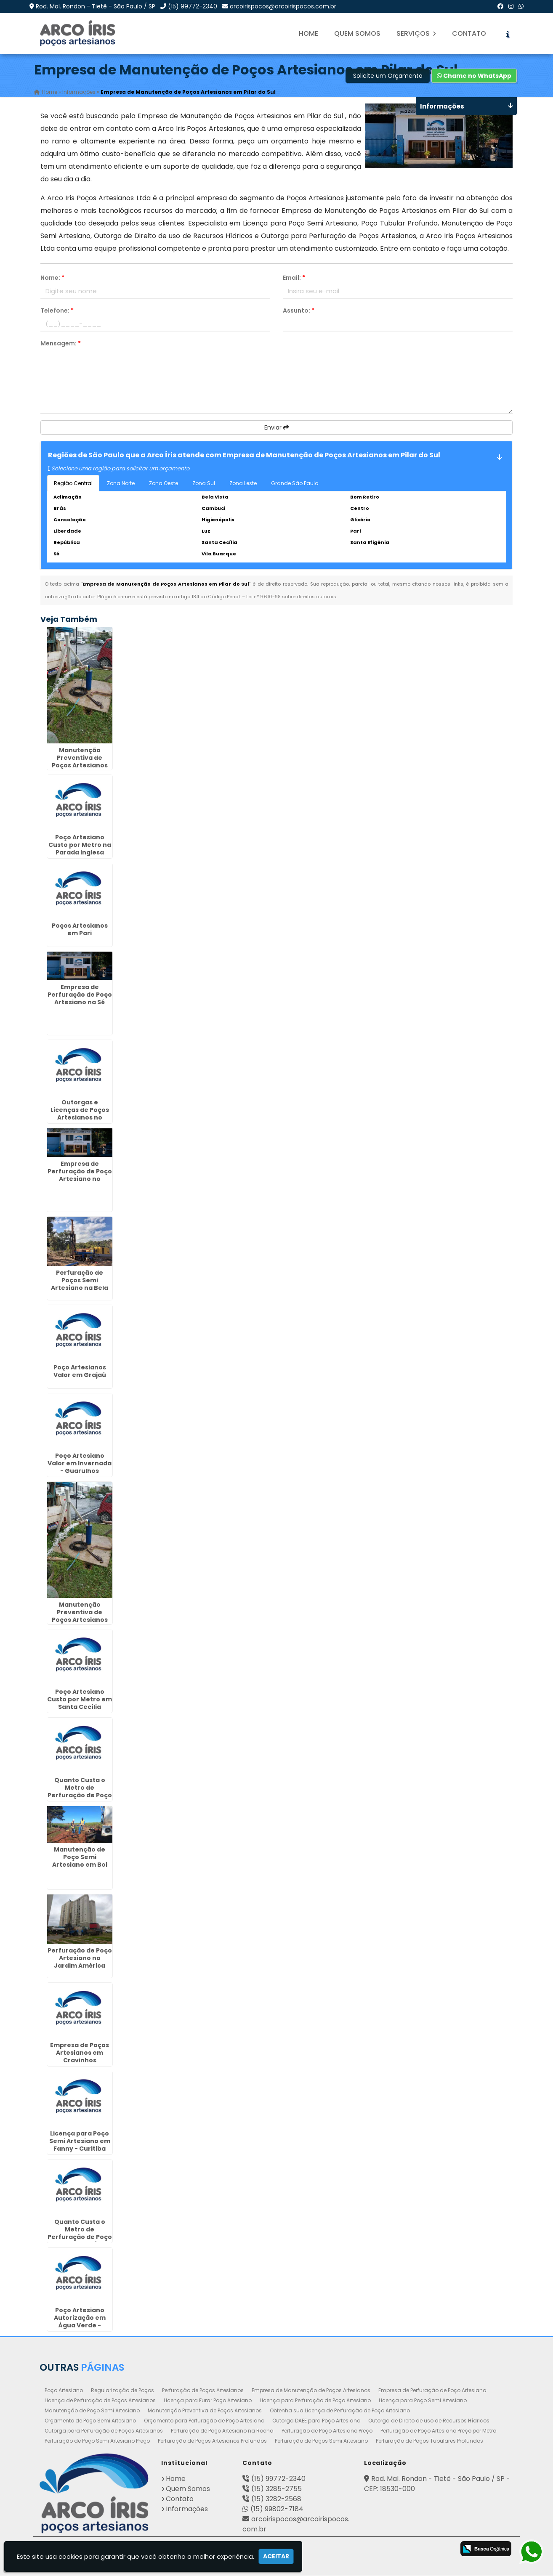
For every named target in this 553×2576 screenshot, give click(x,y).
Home (308, 33)
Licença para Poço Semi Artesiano (423, 2400)
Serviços (416, 33)
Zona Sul (203, 483)
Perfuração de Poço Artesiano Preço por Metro (438, 2431)
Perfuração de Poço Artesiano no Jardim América (80, 1958)
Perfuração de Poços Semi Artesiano (321, 2441)
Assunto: (298, 311)
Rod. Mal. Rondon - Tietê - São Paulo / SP (95, 6)
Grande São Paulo (294, 483)
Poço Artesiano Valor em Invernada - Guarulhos (80, 1463)
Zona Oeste (163, 483)
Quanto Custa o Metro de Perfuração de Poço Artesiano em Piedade (80, 1795)
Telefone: (57, 311)
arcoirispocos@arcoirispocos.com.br (283, 6)
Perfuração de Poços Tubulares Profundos (429, 2441)
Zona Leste (243, 483)
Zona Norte (121, 483)
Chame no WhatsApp (474, 76)
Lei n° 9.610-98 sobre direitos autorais (291, 597)
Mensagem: (60, 344)
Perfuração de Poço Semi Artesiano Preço (97, 2441)
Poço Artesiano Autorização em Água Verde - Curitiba (80, 2321)
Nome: (52, 278)
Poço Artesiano (64, 2390)
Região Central (73, 483)
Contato (469, 33)
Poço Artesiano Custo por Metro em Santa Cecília (79, 1699)
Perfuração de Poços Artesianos (203, 2390)
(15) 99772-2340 (192, 6)
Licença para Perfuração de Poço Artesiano (315, 2400)
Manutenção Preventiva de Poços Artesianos (205, 2410)
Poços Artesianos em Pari (80, 930)
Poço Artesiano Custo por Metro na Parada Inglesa (79, 845)
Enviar (276, 428)
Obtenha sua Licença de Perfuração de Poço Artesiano (340, 2410)
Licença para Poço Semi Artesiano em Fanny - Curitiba (79, 2141)
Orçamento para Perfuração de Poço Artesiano (204, 2421)
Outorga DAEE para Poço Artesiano (316, 2421)
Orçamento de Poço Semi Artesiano (90, 2421)
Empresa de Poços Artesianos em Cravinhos (79, 2053)
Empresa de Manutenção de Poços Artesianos (311, 2390)
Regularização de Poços (122, 2390)
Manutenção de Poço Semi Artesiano (92, 2410)
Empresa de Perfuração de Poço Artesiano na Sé (80, 995)
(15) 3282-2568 (276, 2499)
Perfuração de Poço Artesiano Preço (327, 2431)
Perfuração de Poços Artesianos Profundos (212, 2441)
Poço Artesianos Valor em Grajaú (79, 1372)
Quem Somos (357, 33)
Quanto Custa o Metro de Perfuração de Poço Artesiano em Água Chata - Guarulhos (80, 2237)
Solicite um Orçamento (388, 76)
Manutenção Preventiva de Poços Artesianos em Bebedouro (80, 1616)
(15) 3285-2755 (276, 2489)
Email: (294, 278)
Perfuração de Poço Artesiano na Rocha (222, 2431)
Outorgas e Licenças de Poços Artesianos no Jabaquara (80, 1114)
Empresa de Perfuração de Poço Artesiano (432, 2390)
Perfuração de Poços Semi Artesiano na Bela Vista (79, 1284)
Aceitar (276, 2556)
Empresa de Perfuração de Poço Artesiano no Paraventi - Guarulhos (80, 1179)
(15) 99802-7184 (276, 2509)
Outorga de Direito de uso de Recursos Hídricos (428, 2421)
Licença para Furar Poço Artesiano (208, 2400)
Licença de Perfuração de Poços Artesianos (100, 2400)
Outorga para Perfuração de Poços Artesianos (104, 2431)
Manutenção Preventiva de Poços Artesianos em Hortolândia (80, 761)
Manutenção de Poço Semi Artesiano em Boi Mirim (79, 1861)
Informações (187, 2509)
